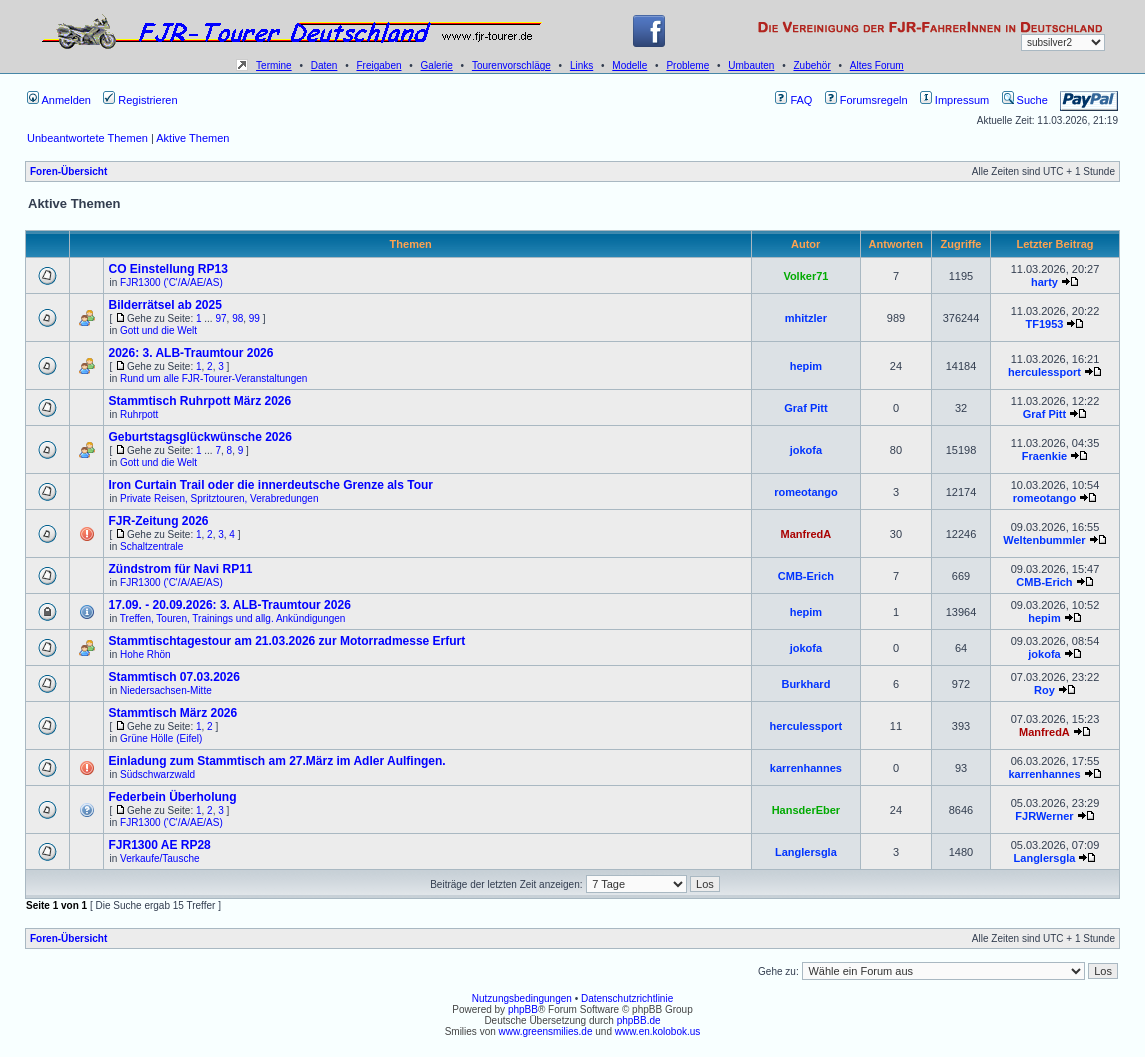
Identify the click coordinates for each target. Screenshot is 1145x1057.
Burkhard (805, 684)
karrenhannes (806, 768)
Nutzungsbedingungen (522, 998)
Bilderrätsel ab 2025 (164, 305)
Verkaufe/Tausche (160, 858)
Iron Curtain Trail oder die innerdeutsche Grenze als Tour (270, 485)
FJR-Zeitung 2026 (158, 521)
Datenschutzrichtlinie (627, 998)
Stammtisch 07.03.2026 (173, 677)
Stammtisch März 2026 (172, 713)
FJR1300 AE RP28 (159, 845)
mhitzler (806, 318)
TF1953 (1045, 324)
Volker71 (805, 276)
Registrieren (140, 100)
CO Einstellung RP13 (167, 269)
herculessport (1044, 372)
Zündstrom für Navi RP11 (180, 569)
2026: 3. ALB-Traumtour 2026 (190, 353)
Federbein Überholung (172, 797)
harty (1044, 282)
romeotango (806, 492)
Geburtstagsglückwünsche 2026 (199, 437)
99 (254, 318)
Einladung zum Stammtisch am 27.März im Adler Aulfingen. (276, 761)
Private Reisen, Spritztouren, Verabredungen (219, 498)
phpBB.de (639, 1020)
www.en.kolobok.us (658, 1031)
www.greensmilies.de (546, 1031)
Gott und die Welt (158, 330)
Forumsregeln (866, 100)
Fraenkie (1044, 456)
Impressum (954, 100)
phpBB (523, 1009)
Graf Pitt (805, 408)
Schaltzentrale (151, 546)
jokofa (806, 450)
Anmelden (59, 100)
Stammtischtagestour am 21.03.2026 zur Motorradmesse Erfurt (286, 641)
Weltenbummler (1044, 540)
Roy (1044, 690)
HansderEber (806, 810)
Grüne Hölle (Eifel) (161, 738)
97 (220, 318)
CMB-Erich (806, 576)
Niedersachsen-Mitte (166, 690)
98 (237, 318)
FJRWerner (1044, 816)
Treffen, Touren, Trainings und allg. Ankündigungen (233, 618)
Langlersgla (806, 852)
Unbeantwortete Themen (87, 138)
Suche (1025, 100)
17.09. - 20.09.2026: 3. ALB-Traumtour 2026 (229, 605)
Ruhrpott (139, 414)
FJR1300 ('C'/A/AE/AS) (171, 282)
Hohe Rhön (145, 654)
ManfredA (806, 534)
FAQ (793, 100)
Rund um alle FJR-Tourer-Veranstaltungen (213, 378)
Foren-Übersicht (68, 171)
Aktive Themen (192, 138)
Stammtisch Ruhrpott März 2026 (199, 401)
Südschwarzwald (157, 774)
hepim (806, 366)
